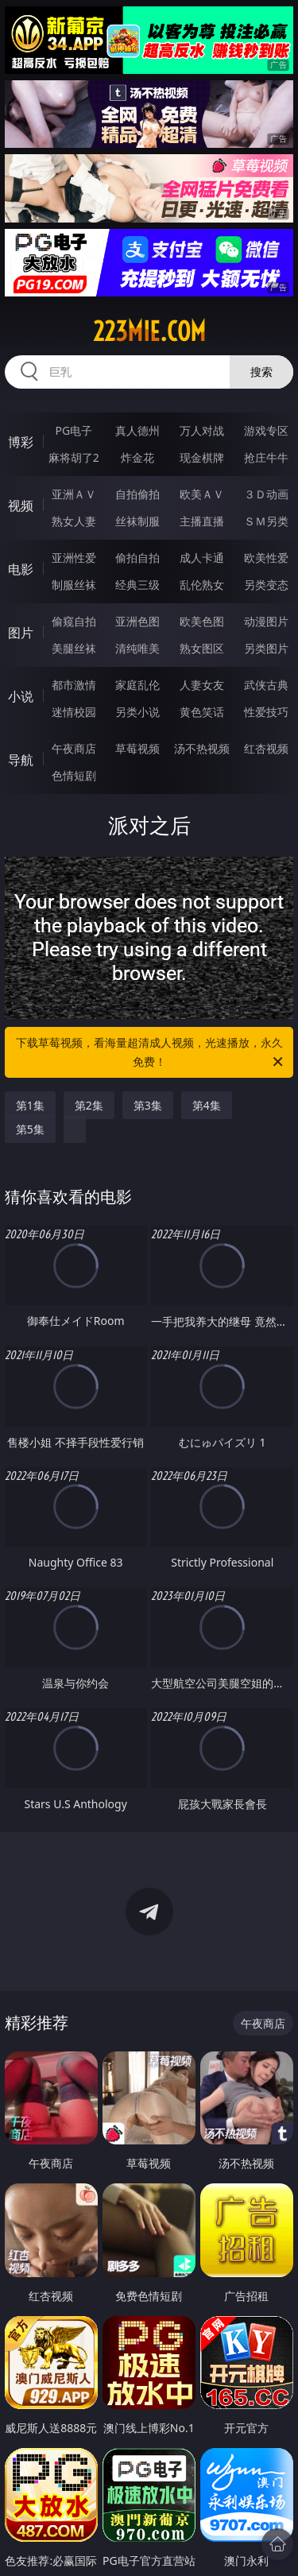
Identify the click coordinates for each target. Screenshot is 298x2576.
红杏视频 (266, 748)
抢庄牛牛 (266, 457)
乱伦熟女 (202, 584)
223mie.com (149, 331)
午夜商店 (74, 748)
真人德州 (137, 430)
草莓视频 (137, 748)
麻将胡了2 (73, 457)
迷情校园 (74, 711)
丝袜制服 (137, 521)
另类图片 (266, 648)
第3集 (148, 1105)
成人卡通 (202, 557)
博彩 (20, 442)
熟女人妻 (74, 521)
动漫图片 (266, 621)
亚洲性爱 (74, 557)
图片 (20, 632)
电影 (20, 569)
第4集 (206, 1105)
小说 (20, 696)
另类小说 (137, 711)
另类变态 (266, 584)
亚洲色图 (137, 621)
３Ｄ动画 (266, 494)
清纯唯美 (137, 648)
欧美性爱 (266, 557)
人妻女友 (202, 684)
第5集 (30, 1129)
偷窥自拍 (74, 621)
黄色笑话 (202, 711)
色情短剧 (74, 775)
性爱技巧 (266, 711)
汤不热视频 (202, 748)
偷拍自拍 (137, 557)
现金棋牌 (202, 457)
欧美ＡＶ (202, 494)
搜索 (261, 371)
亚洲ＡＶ (74, 494)
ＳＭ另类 (266, 521)
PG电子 (73, 430)
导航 (20, 760)
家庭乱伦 (137, 684)
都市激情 (74, 684)
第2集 (89, 1105)
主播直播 (202, 521)
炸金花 (137, 457)
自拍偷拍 (137, 494)
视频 (20, 505)
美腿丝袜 (74, 648)
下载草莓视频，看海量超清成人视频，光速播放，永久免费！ (151, 1053)
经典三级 (137, 584)
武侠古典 (266, 684)
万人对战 (202, 430)
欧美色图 (202, 621)
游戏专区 (266, 430)
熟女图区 (202, 648)
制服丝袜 (74, 584)
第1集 (30, 1105)
